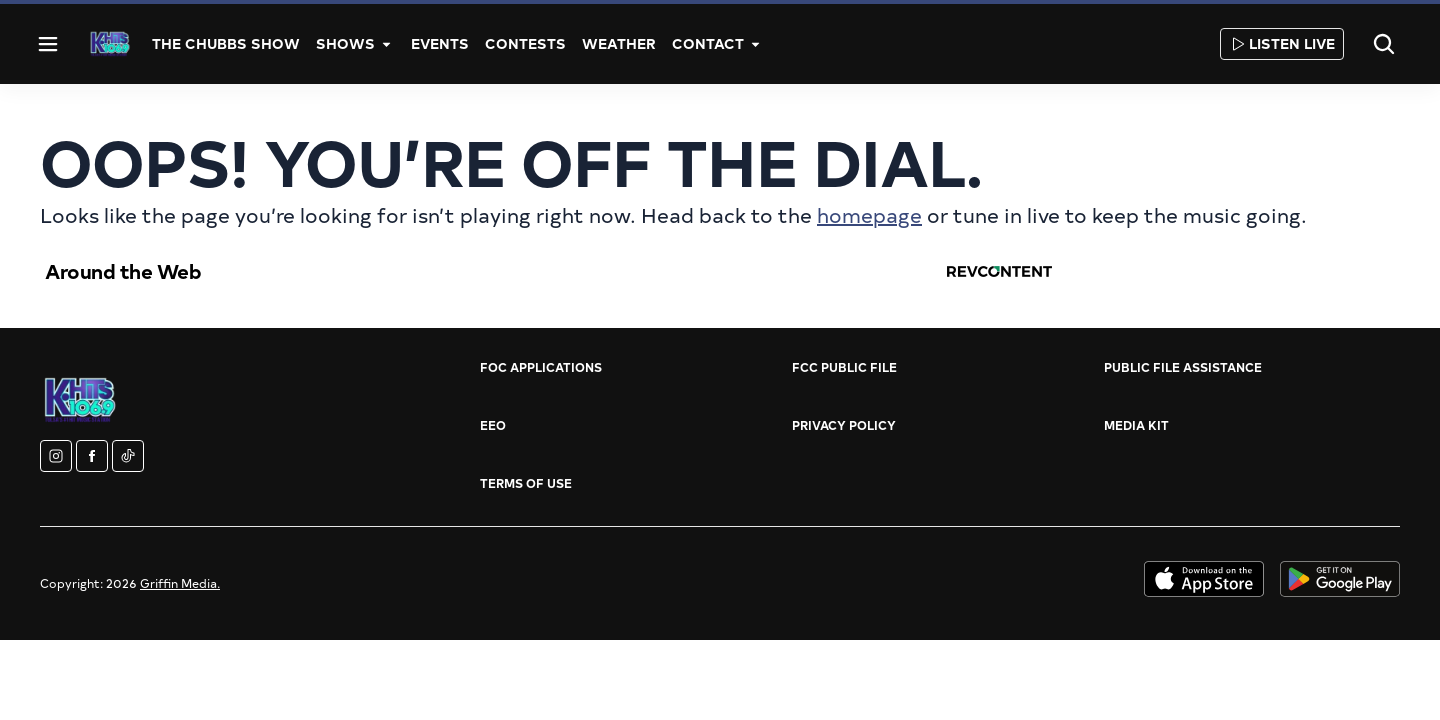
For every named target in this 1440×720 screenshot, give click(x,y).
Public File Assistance (1183, 367)
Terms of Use (526, 483)
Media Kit (1136, 425)
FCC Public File (844, 367)
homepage (869, 214)
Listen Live (1282, 43)
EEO (493, 425)
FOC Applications (541, 367)
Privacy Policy (844, 425)
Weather (619, 43)
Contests (525, 43)
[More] (387, 44)
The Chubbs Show (226, 43)
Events (440, 43)
